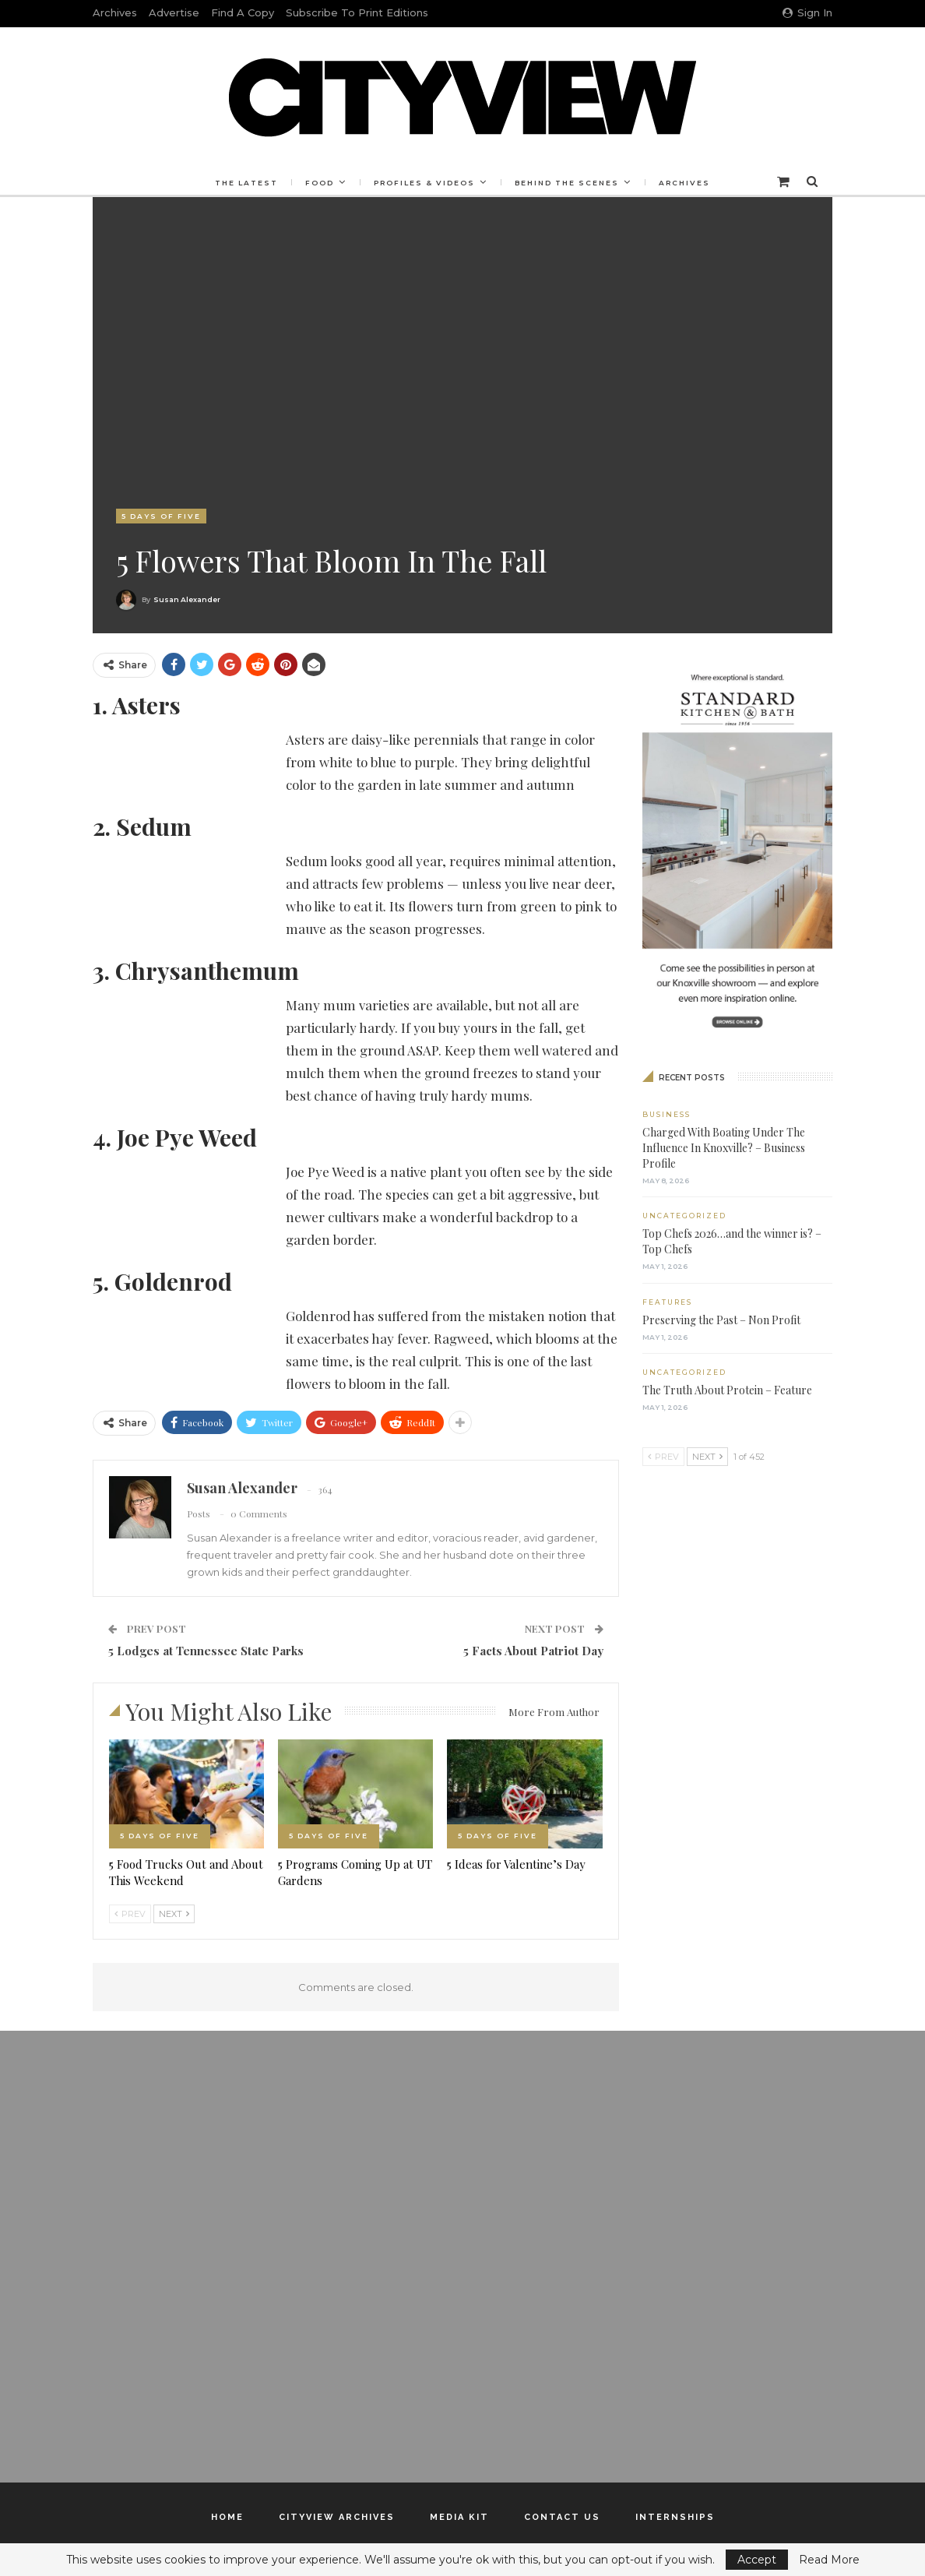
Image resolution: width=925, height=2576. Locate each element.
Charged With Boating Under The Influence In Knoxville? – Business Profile (723, 1148)
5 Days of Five (161, 516)
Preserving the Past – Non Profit (721, 1320)
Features (667, 1302)
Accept (756, 2560)
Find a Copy (242, 12)
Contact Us (562, 2517)
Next (174, 1913)
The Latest (241, 182)
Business (666, 1114)
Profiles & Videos (424, 182)
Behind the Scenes (569, 182)
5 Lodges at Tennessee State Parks (206, 1650)
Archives (115, 12)
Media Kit (459, 2517)
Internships (675, 2517)
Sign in (807, 12)
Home (227, 2517)
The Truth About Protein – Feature (727, 1390)
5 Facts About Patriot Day (533, 1650)
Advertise (174, 12)
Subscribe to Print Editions (357, 12)
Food (317, 182)
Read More (829, 2559)
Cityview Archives (337, 2517)
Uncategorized (684, 1215)
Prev (130, 1913)
